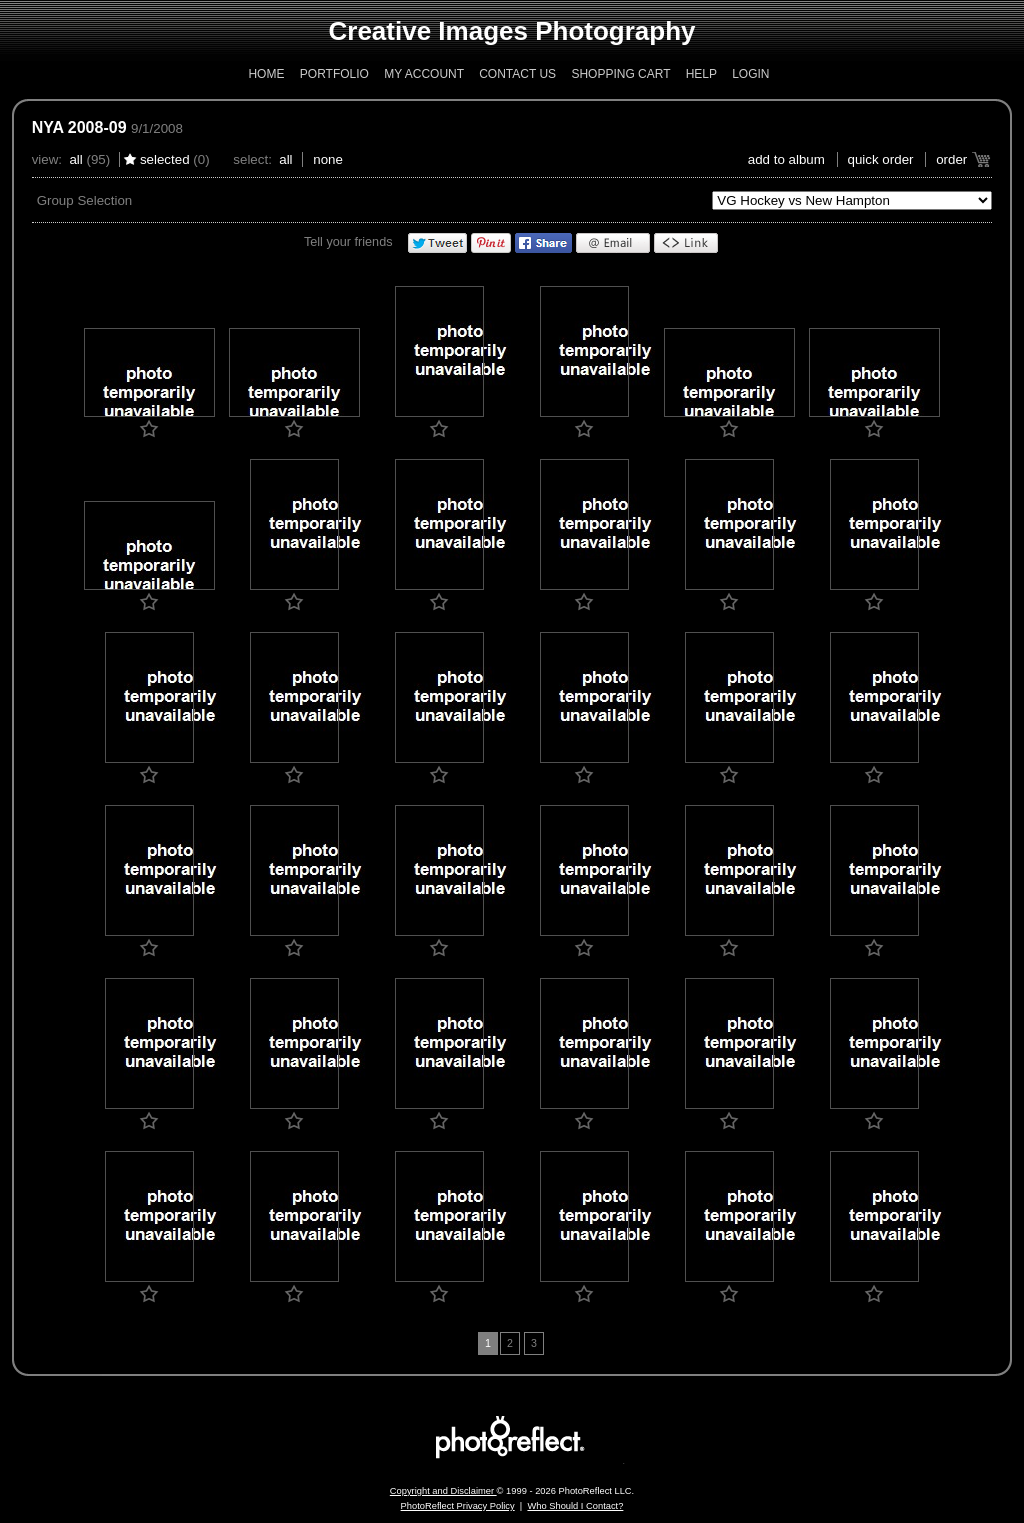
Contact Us (517, 74)
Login (750, 74)
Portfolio (334, 74)
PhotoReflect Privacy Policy (458, 1506)
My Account (424, 74)
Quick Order (881, 159)
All (75, 159)
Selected (165, 159)
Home (266, 74)
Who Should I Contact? (575, 1506)
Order (951, 159)
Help (701, 74)
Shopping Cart (620, 74)
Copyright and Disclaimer (443, 1491)
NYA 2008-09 (79, 127)
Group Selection (85, 200)
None (328, 159)
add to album (786, 159)
